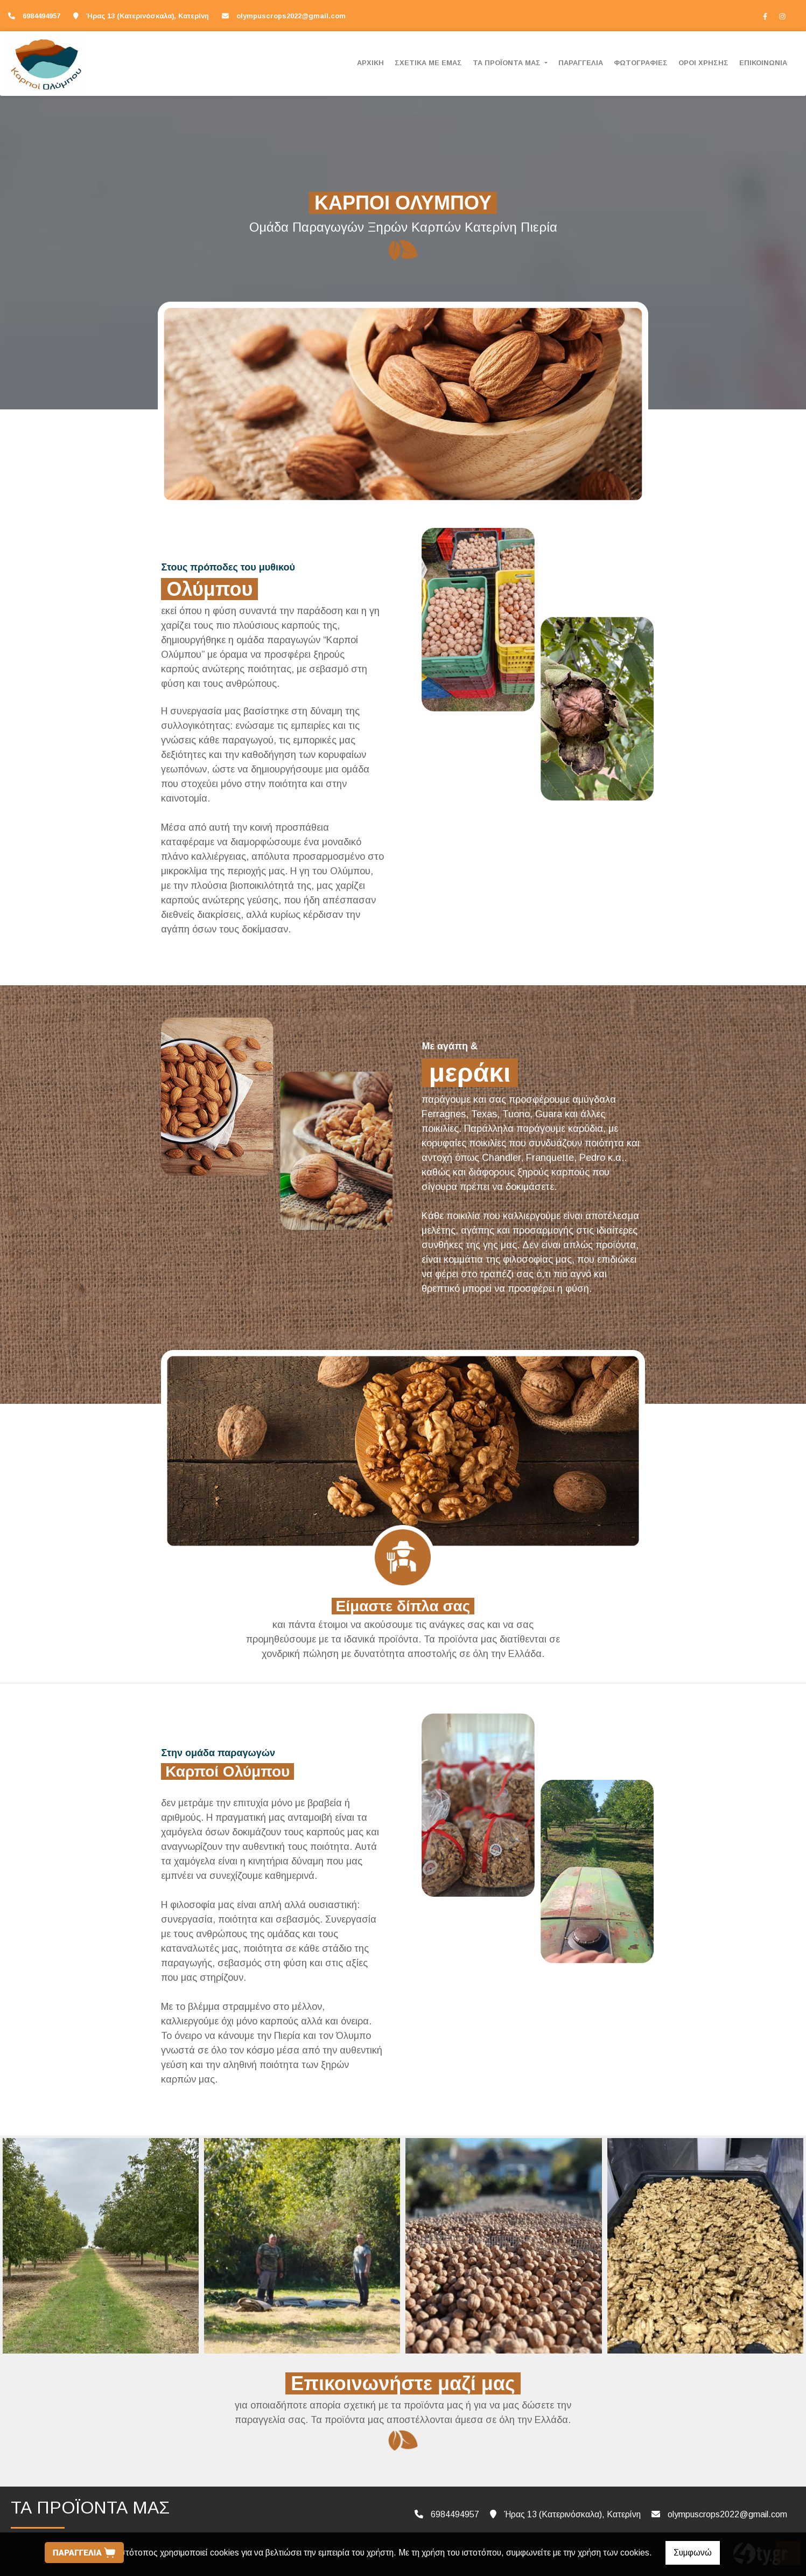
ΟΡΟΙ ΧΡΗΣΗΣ (703, 63)
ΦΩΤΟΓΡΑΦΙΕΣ (641, 63)
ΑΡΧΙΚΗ (370, 63)
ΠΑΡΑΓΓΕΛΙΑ (580, 63)
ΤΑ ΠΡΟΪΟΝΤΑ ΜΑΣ (508, 63)
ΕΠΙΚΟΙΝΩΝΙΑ (763, 63)
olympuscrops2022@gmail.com (291, 16)
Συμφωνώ (693, 2552)
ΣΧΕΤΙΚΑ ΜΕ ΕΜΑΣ (428, 63)
